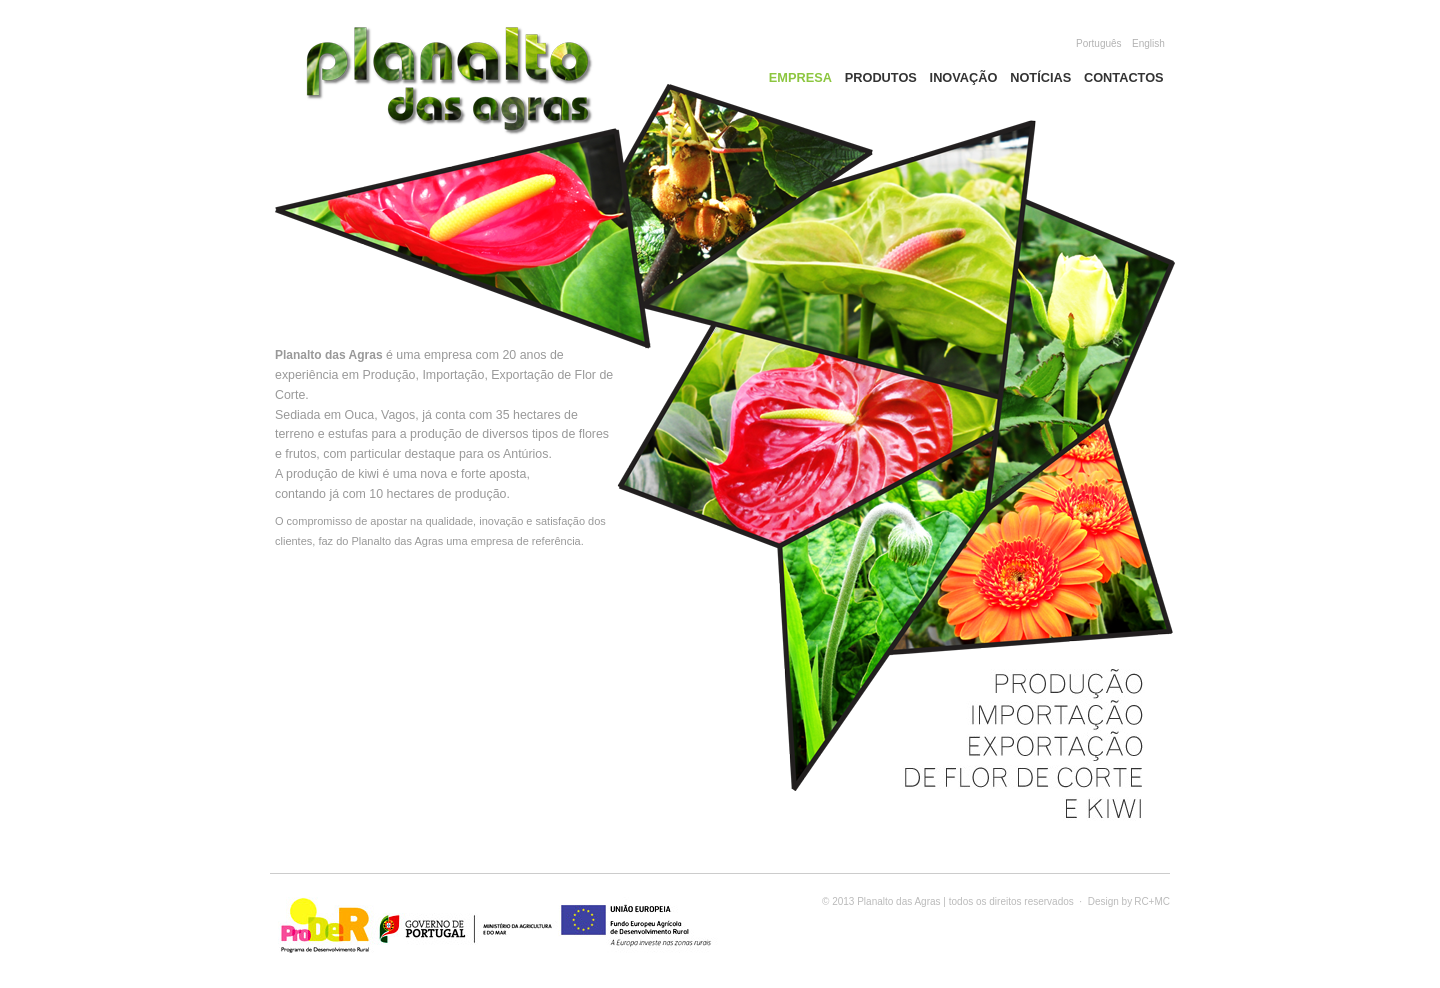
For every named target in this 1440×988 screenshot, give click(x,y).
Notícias (1040, 77)
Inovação (964, 77)
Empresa (800, 77)
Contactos (1124, 77)
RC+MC (1152, 901)
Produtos (881, 77)
